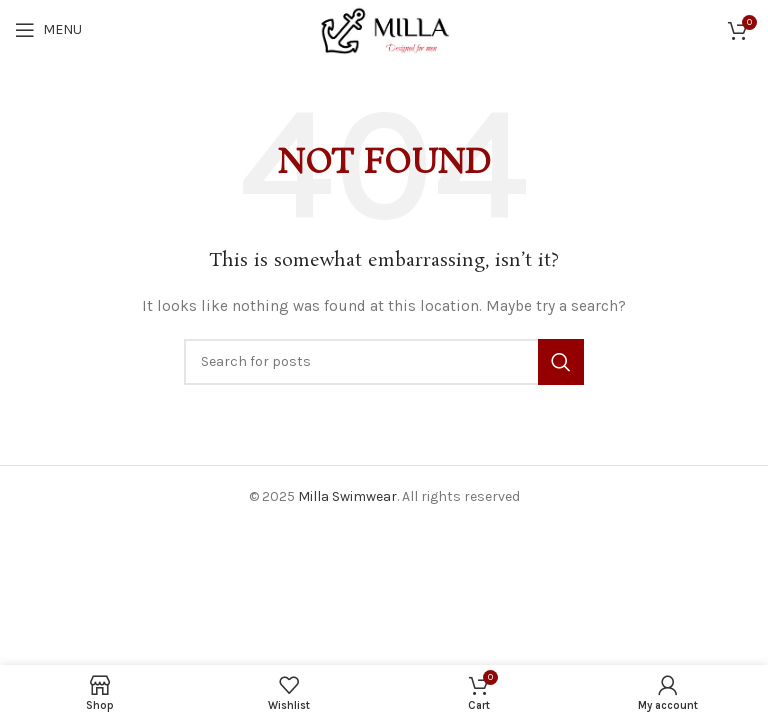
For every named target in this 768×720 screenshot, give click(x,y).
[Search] (384, 362)
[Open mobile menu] (48, 30)
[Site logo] (384, 28)
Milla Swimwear (347, 496)
